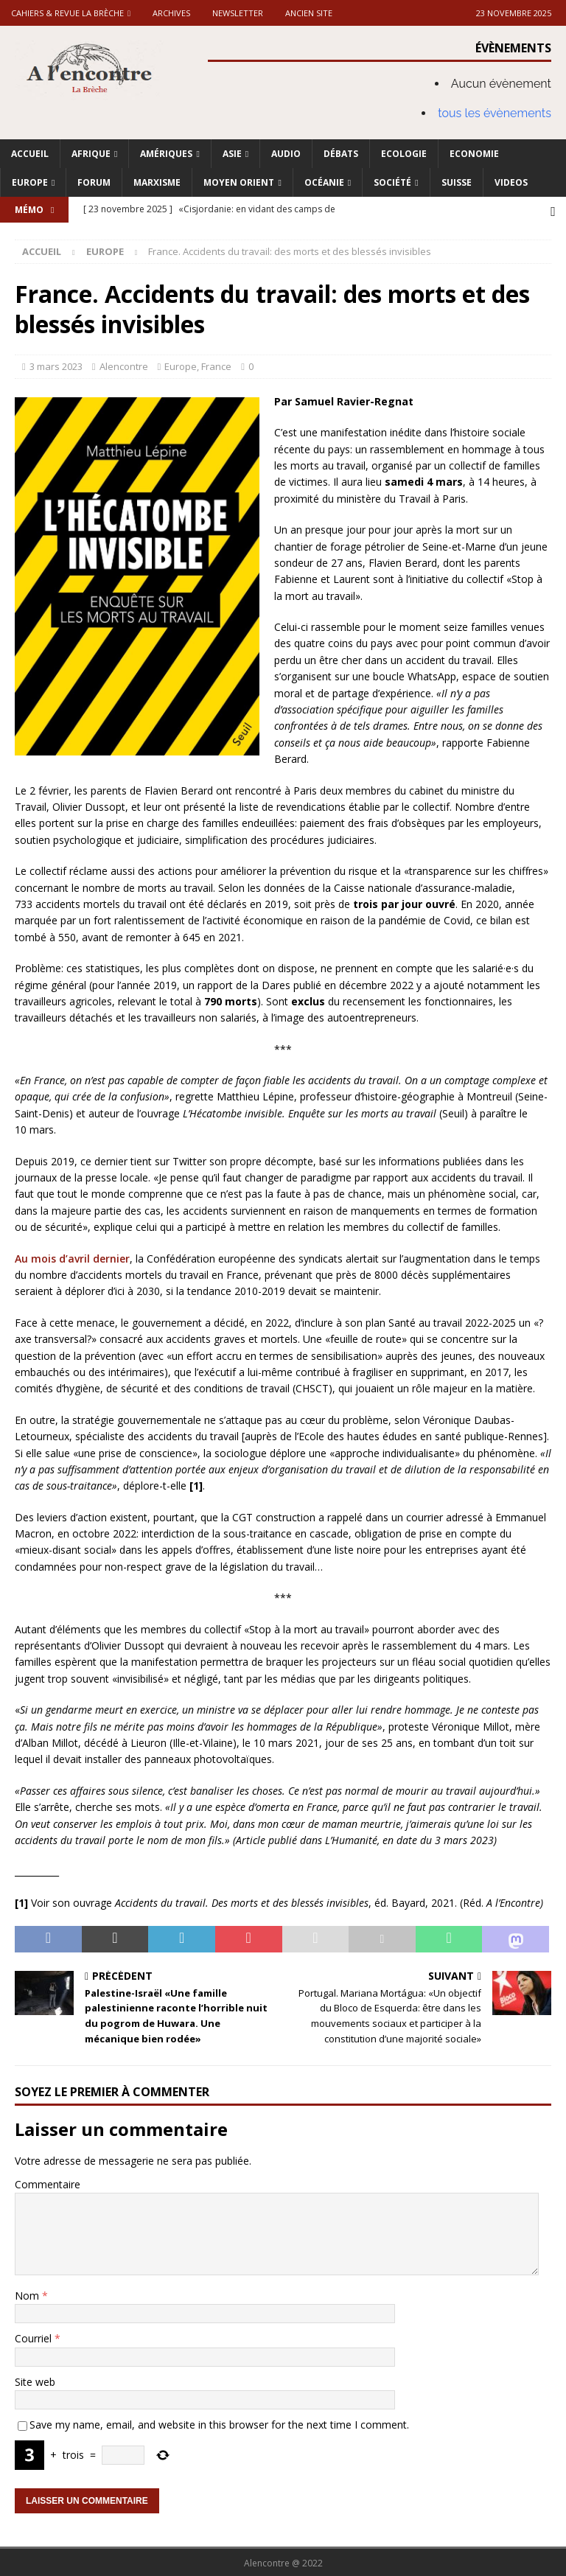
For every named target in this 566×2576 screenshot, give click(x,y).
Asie (232, 153)
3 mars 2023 (56, 364)
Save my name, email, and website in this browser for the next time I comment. (219, 2422)
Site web (35, 2380)
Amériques (166, 153)
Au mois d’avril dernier (72, 1256)
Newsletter (237, 12)
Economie (474, 153)
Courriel (35, 2336)
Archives (171, 12)
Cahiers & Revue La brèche (67, 12)
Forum (94, 182)
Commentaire (47, 2182)
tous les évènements (494, 113)
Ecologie (404, 153)
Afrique (91, 153)
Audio (286, 153)
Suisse (456, 182)
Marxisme (157, 182)
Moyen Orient (238, 182)
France (216, 364)
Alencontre (123, 364)
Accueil (30, 153)
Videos (511, 182)
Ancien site (308, 12)
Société (392, 182)
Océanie (324, 182)
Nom (28, 2293)
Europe (30, 182)
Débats (341, 153)
